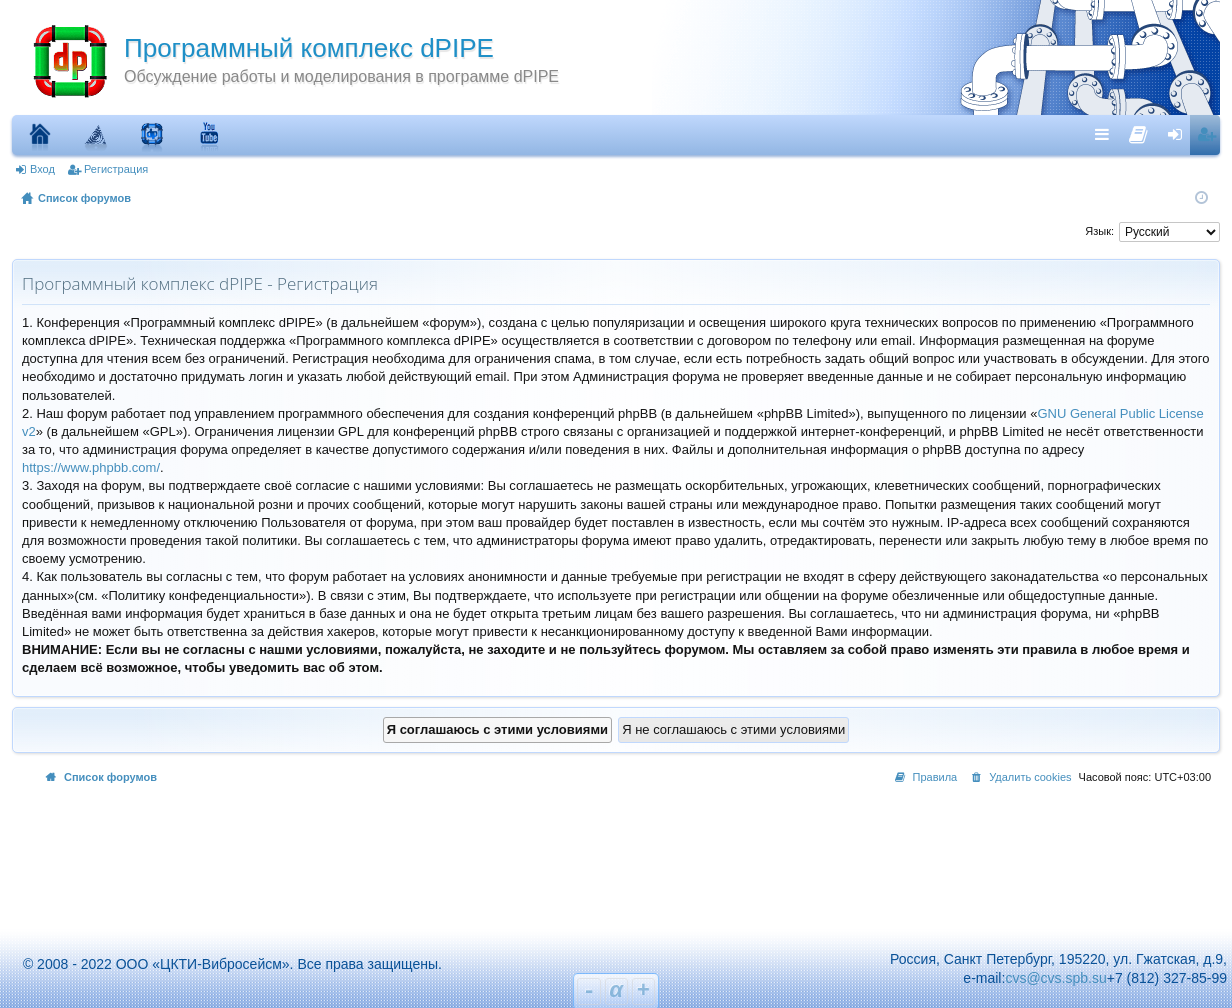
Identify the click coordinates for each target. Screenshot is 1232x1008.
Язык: (1099, 231)
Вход (42, 169)
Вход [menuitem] (1179, 134)
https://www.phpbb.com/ (91, 467)
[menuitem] (1138, 130)
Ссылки (1107, 134)
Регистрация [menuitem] (1209, 134)
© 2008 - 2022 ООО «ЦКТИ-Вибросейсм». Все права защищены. (223, 964)
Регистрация (116, 169)
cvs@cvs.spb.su (1055, 978)
